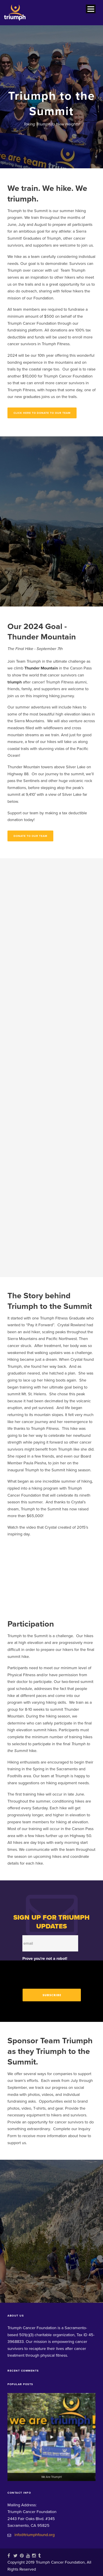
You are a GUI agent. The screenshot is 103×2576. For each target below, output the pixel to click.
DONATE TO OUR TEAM (30, 836)
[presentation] (56, 1972)
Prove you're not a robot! (44, 1958)
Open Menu (91, 9)
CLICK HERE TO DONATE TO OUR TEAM (42, 412)
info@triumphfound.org (34, 2534)
